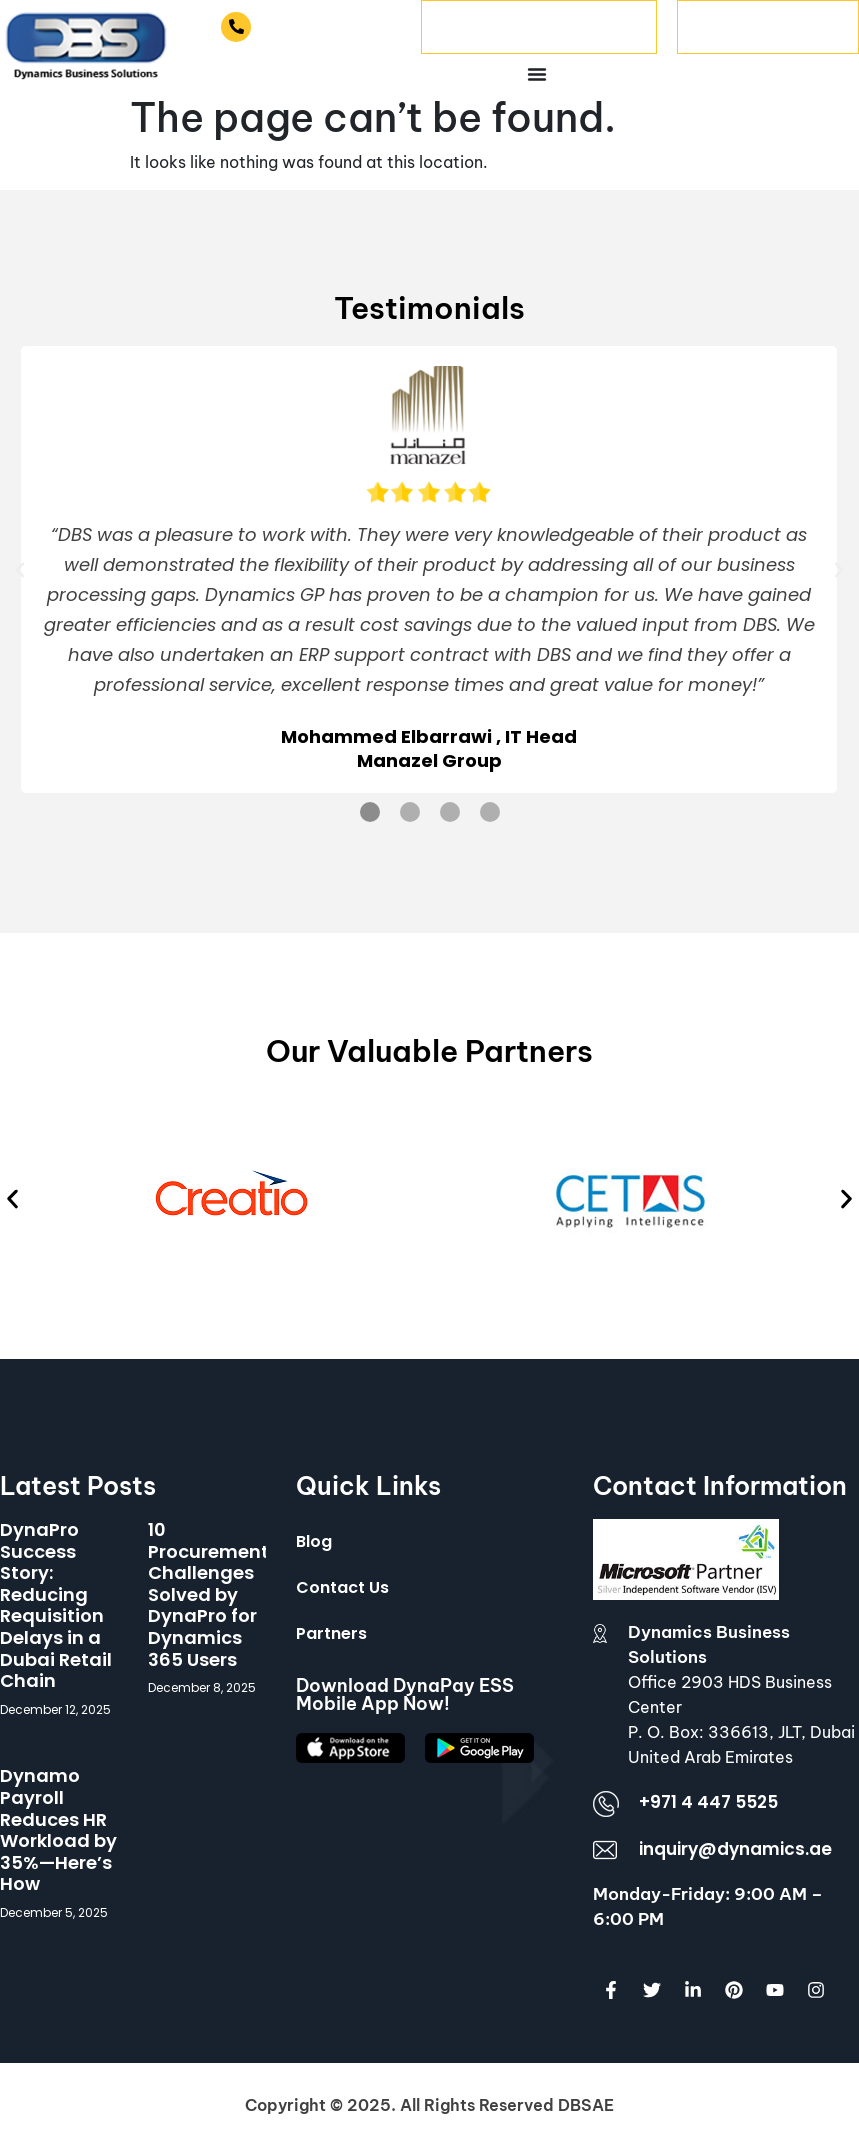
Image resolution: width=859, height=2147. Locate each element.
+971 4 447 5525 (328, 26)
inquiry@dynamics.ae (735, 1849)
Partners (331, 1633)
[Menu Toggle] (537, 74)
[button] (20, 570)
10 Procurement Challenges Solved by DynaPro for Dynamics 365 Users (208, 1594)
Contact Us (342, 1587)
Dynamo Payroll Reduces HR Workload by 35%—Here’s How (58, 1829)
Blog (314, 1541)
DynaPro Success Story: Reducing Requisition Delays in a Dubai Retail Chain (56, 1605)
